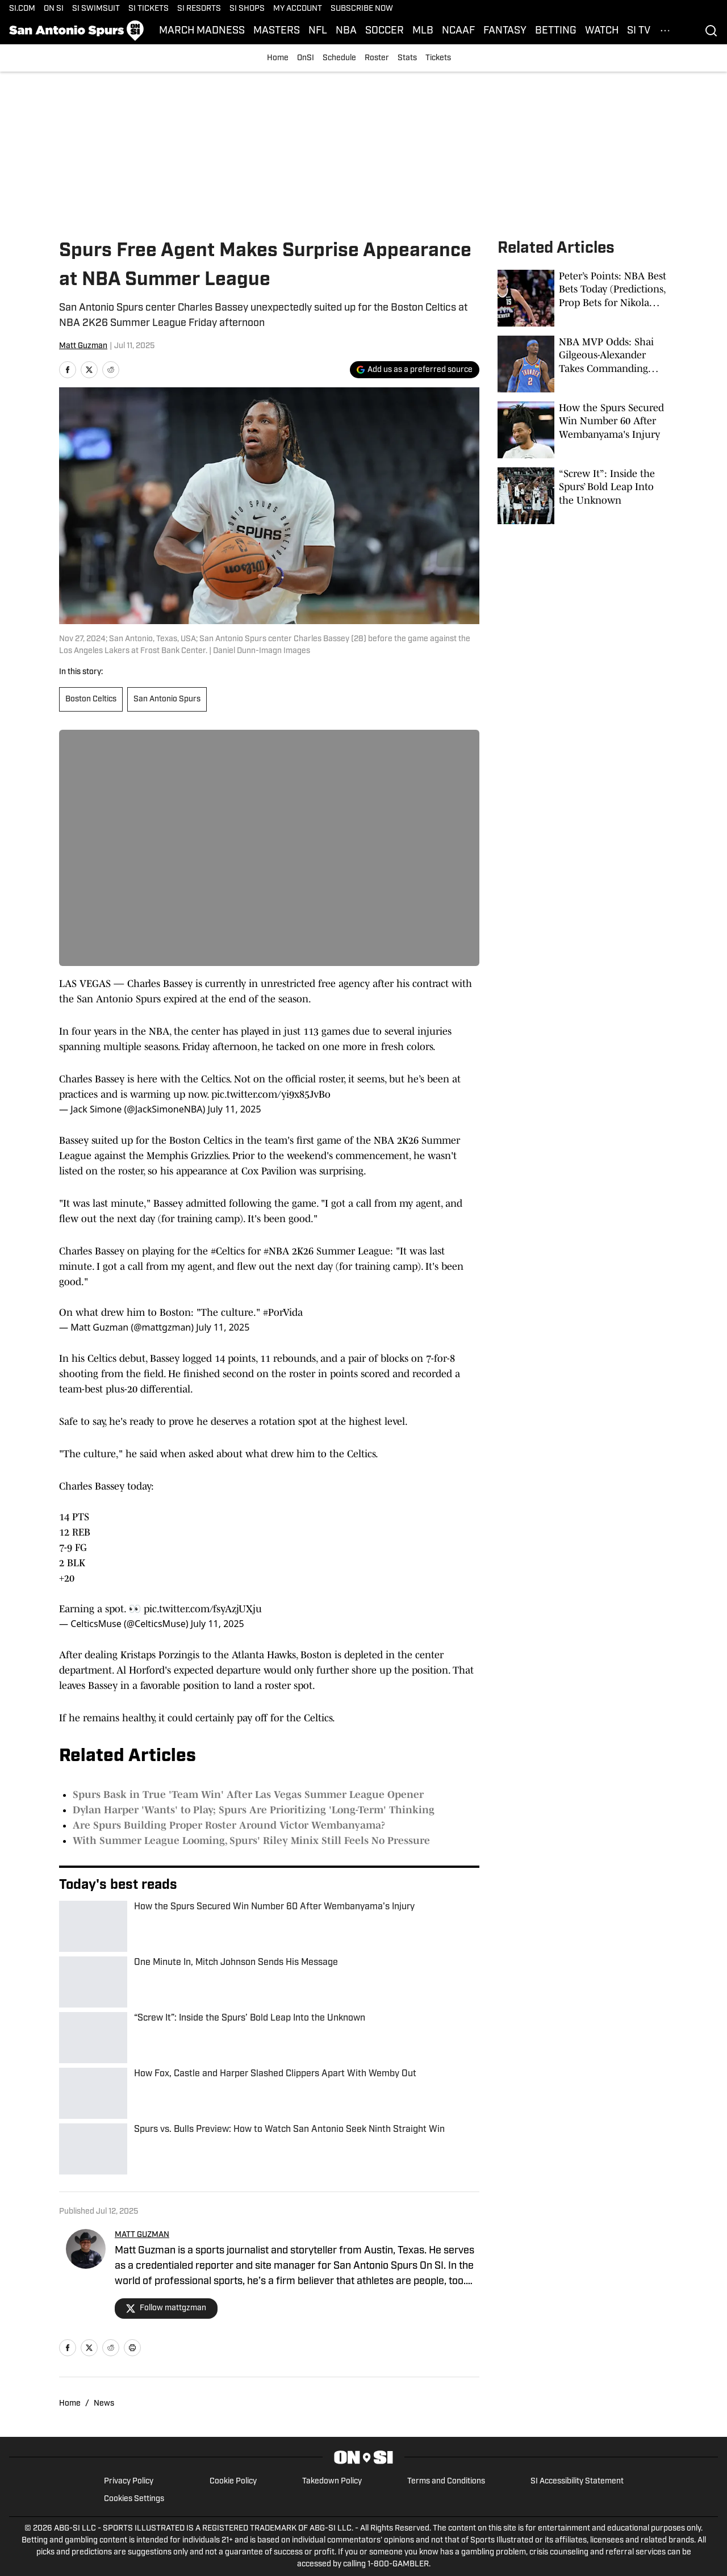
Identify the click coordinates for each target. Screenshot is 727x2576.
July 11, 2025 (234, 1109)
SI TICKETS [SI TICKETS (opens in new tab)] (148, 9)
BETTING (555, 31)
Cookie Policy (233, 2481)
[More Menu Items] (665, 30)
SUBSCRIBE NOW (362, 9)
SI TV (638, 31)
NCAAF (458, 31)
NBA (346, 31)
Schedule (339, 58)
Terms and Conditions (446, 2481)
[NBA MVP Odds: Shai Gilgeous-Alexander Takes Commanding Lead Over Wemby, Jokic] (583, 364)
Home (278, 58)
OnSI (305, 58)
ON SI (54, 9)
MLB (422, 31)
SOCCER (384, 31)
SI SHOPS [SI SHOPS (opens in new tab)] (247, 9)
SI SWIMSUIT (96, 9)
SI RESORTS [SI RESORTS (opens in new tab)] (199, 9)
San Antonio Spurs (166, 699)
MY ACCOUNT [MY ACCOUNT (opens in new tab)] (297, 9)
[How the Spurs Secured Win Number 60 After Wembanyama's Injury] (583, 430)
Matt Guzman (83, 346)
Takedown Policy (332, 2481)
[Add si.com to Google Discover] (414, 369)
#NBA (276, 1251)
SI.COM (22, 9)
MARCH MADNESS (202, 31)
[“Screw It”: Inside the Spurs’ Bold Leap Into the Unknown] (583, 495)
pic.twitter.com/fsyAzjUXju (203, 1609)
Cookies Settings (134, 2499)
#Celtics (228, 1251)
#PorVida (283, 1312)
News (104, 2403)
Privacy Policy (128, 2481)
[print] (132, 2347)
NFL (317, 31)
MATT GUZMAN (142, 2235)
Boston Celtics (90, 699)
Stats (407, 58)
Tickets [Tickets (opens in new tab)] (438, 58)
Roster (377, 58)
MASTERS (276, 31)
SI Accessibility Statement (577, 2481)
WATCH (602, 31)
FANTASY (505, 31)
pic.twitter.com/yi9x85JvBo (271, 1094)
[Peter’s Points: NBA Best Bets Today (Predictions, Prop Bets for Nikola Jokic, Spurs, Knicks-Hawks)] (583, 298)
